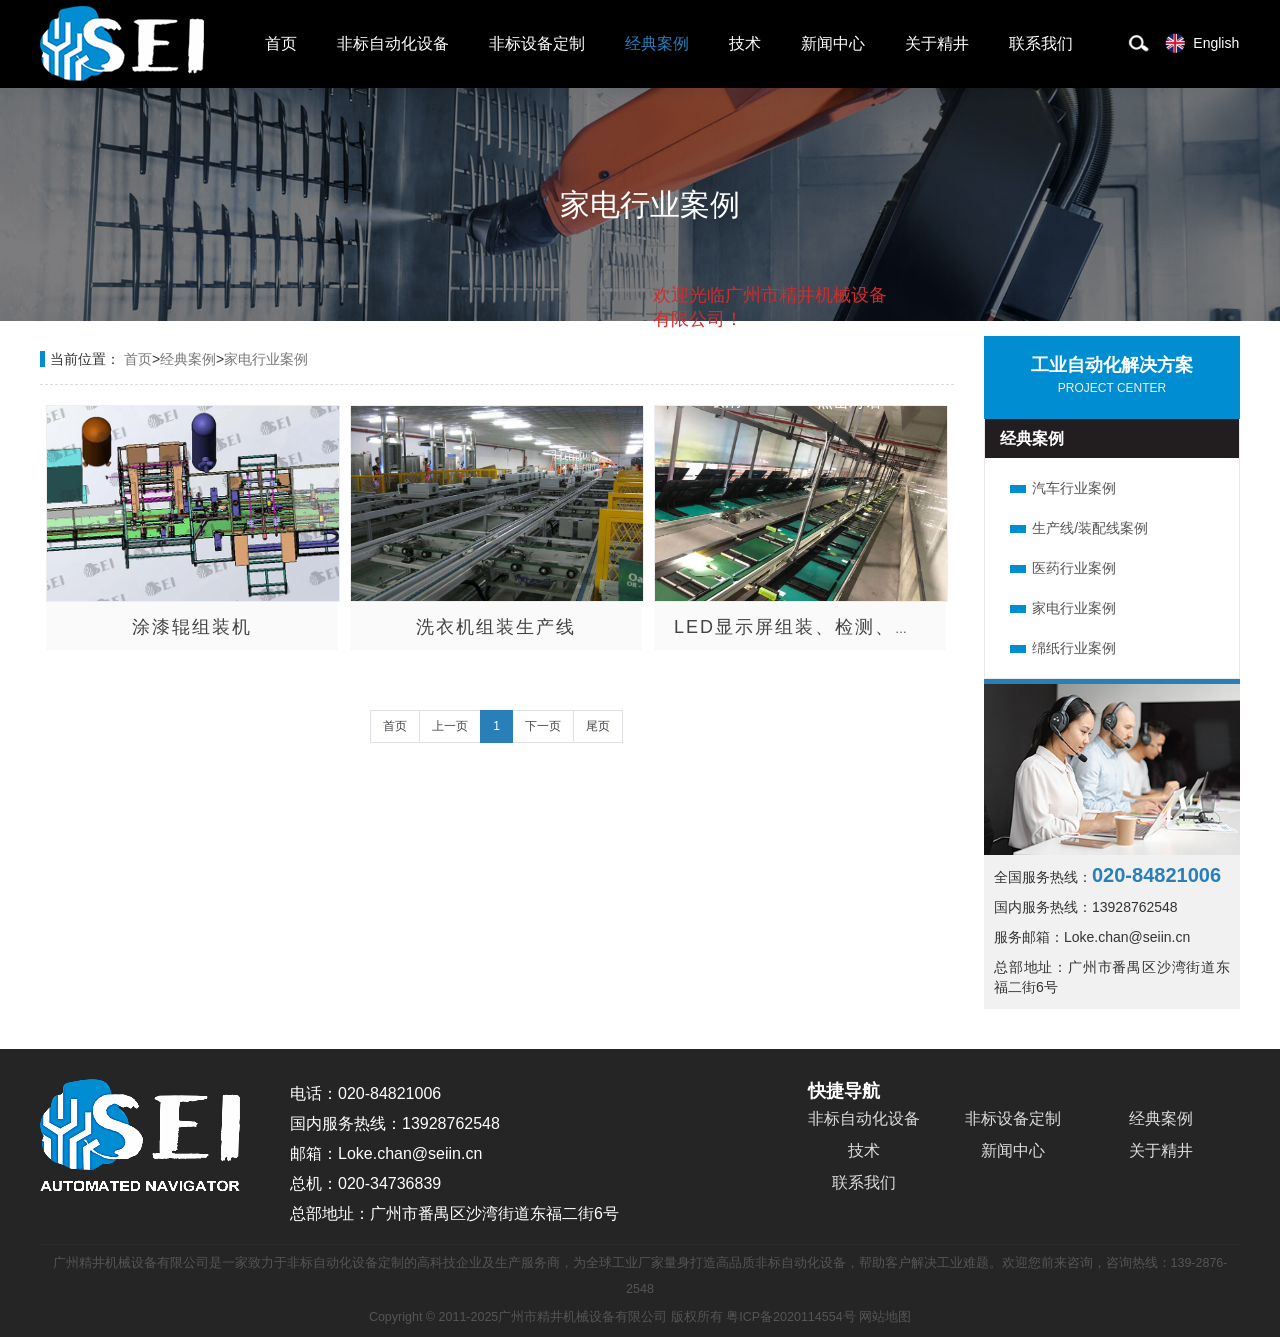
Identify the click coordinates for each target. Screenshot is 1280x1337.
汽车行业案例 (1074, 488)
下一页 (543, 726)
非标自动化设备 (393, 43)
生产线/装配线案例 (1090, 528)
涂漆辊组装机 (192, 627)
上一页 (450, 726)
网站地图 (885, 1317)
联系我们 (1041, 43)
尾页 (598, 726)
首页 (281, 43)
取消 (725, 400)
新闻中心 (833, 43)
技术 (745, 43)
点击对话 (849, 401)
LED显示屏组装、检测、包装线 (814, 627)
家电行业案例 (266, 359)
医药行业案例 (1074, 568)
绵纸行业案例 (1074, 648)
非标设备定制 (537, 43)
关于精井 (937, 43)
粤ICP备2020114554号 (790, 1317)
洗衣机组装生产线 (496, 627)
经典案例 (657, 43)
